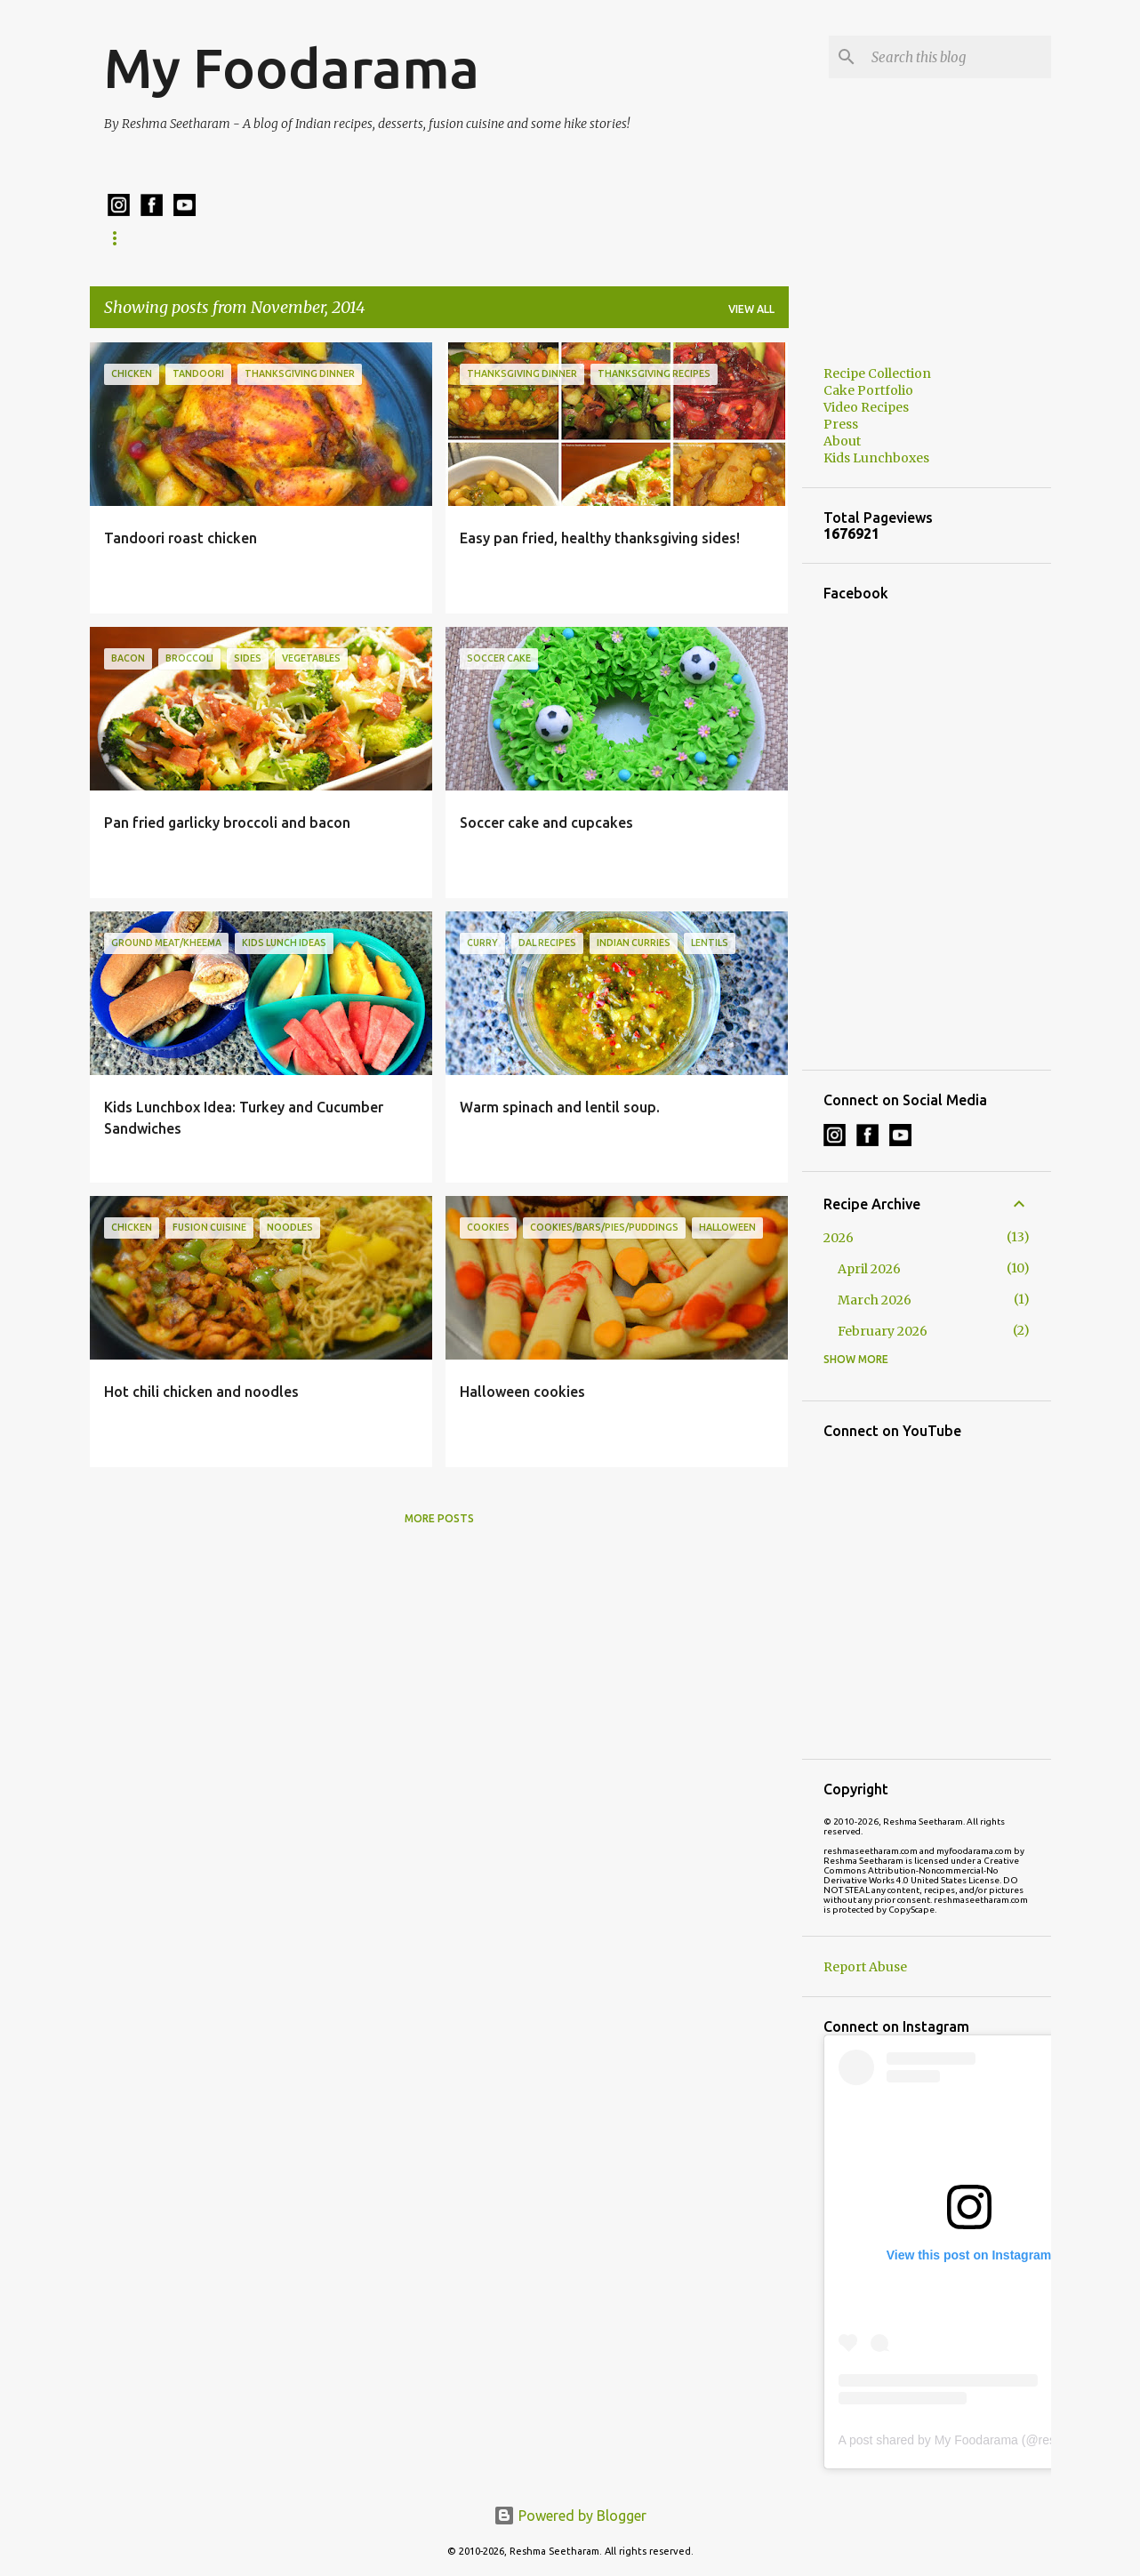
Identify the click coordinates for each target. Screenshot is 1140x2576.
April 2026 (869, 1269)
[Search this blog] (957, 57)
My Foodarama (291, 67)
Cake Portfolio (445, 238)
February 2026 (882, 1331)
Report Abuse (865, 1967)
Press (840, 424)
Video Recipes (866, 407)
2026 (838, 1238)
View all (751, 309)
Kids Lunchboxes (306, 238)
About (842, 441)
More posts (439, 1518)
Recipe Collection (160, 238)
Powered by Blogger (570, 2516)
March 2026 (874, 1300)
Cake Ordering (577, 238)
